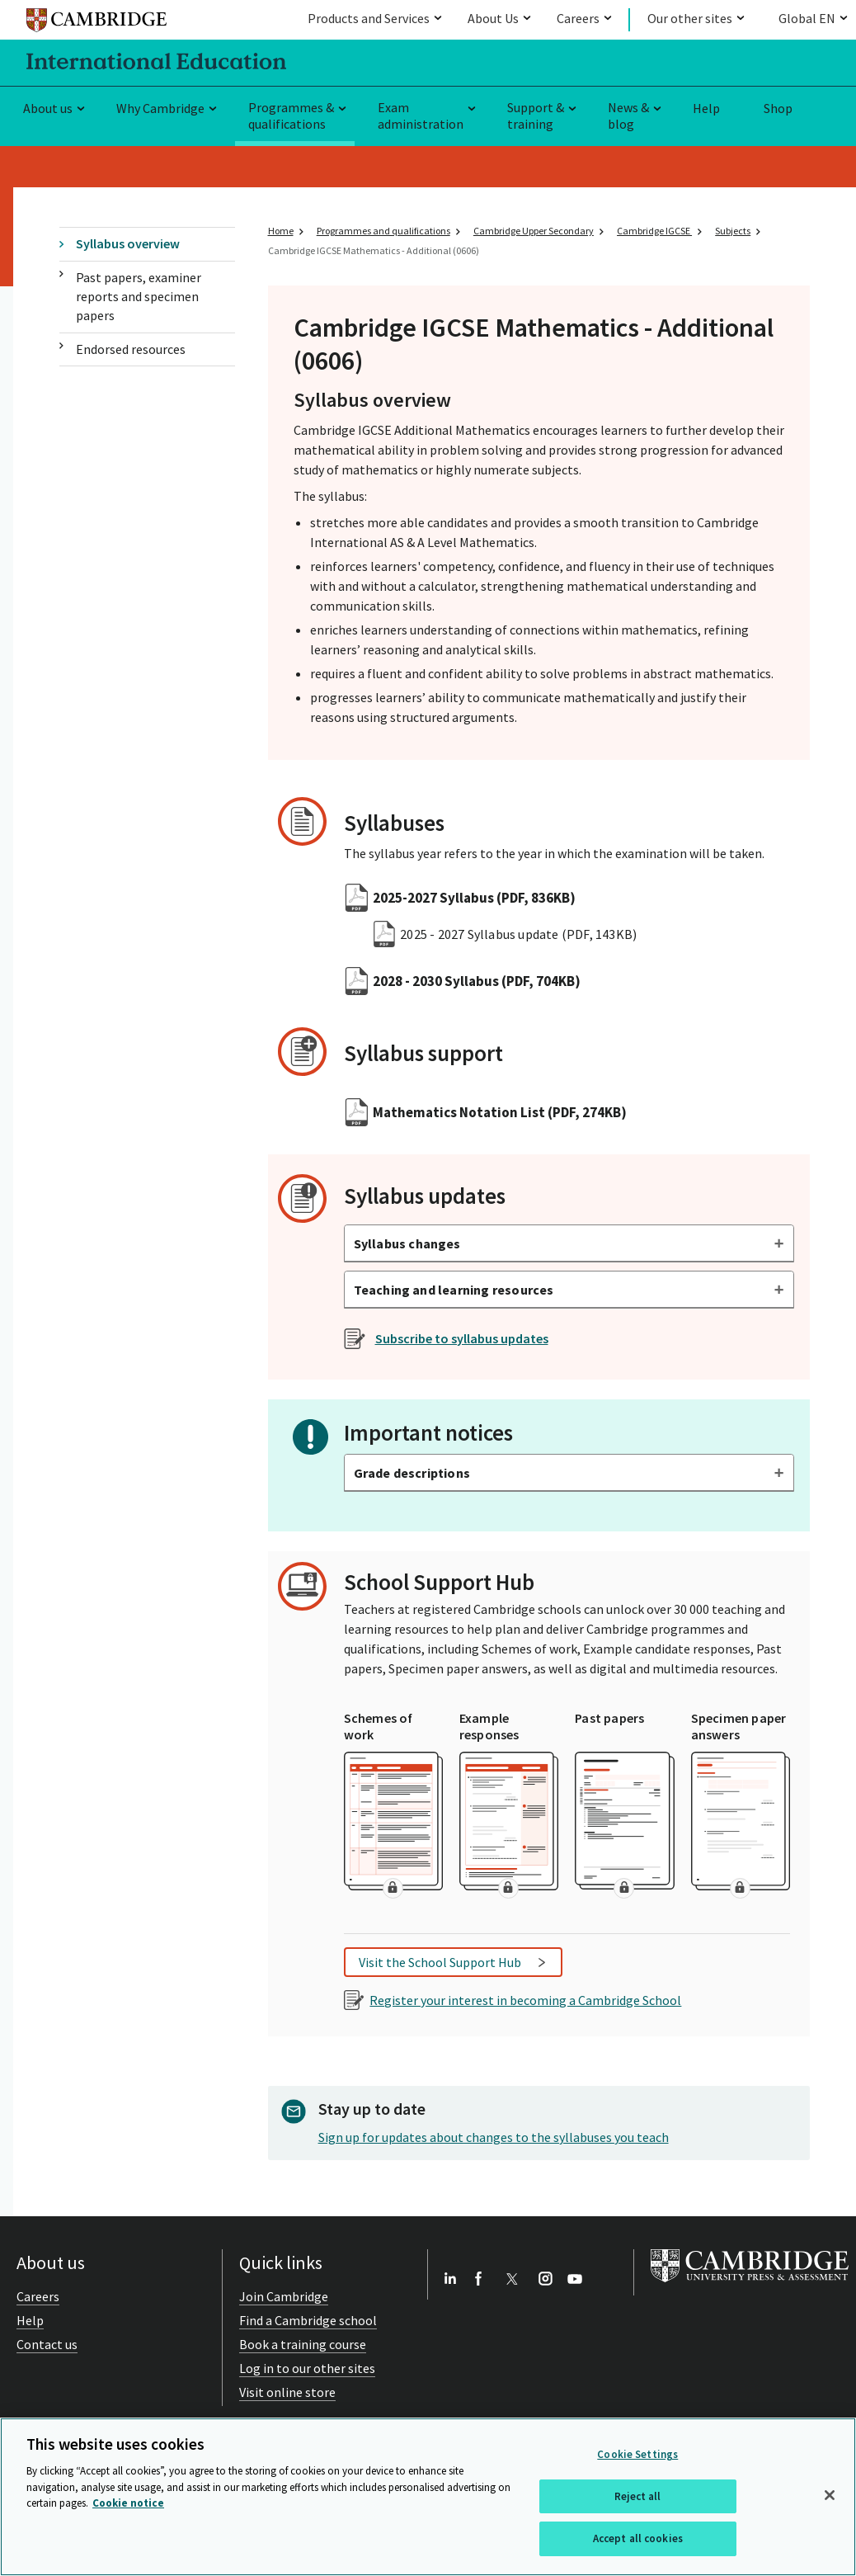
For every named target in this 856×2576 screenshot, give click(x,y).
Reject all (637, 2496)
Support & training (535, 116)
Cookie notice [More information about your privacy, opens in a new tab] (128, 2503)
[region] (428, 2497)
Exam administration (420, 116)
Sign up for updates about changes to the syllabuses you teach (493, 2137)
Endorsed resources (131, 349)
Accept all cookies (638, 2538)
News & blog (628, 116)
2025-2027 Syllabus (474, 898)
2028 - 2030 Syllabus (477, 981)
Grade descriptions (412, 1473)
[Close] (829, 2495)
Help (706, 108)
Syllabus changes (407, 1243)
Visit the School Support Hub (440, 1962)
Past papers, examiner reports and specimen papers (138, 296)
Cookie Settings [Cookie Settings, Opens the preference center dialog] (637, 2454)
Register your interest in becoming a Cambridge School (525, 2000)
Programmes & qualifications (291, 116)
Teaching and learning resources (454, 1289)
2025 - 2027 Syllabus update (518, 934)
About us (48, 108)
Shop (778, 108)
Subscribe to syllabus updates (461, 1338)
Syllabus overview (128, 243)
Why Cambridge (160, 108)
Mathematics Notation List (500, 1112)
